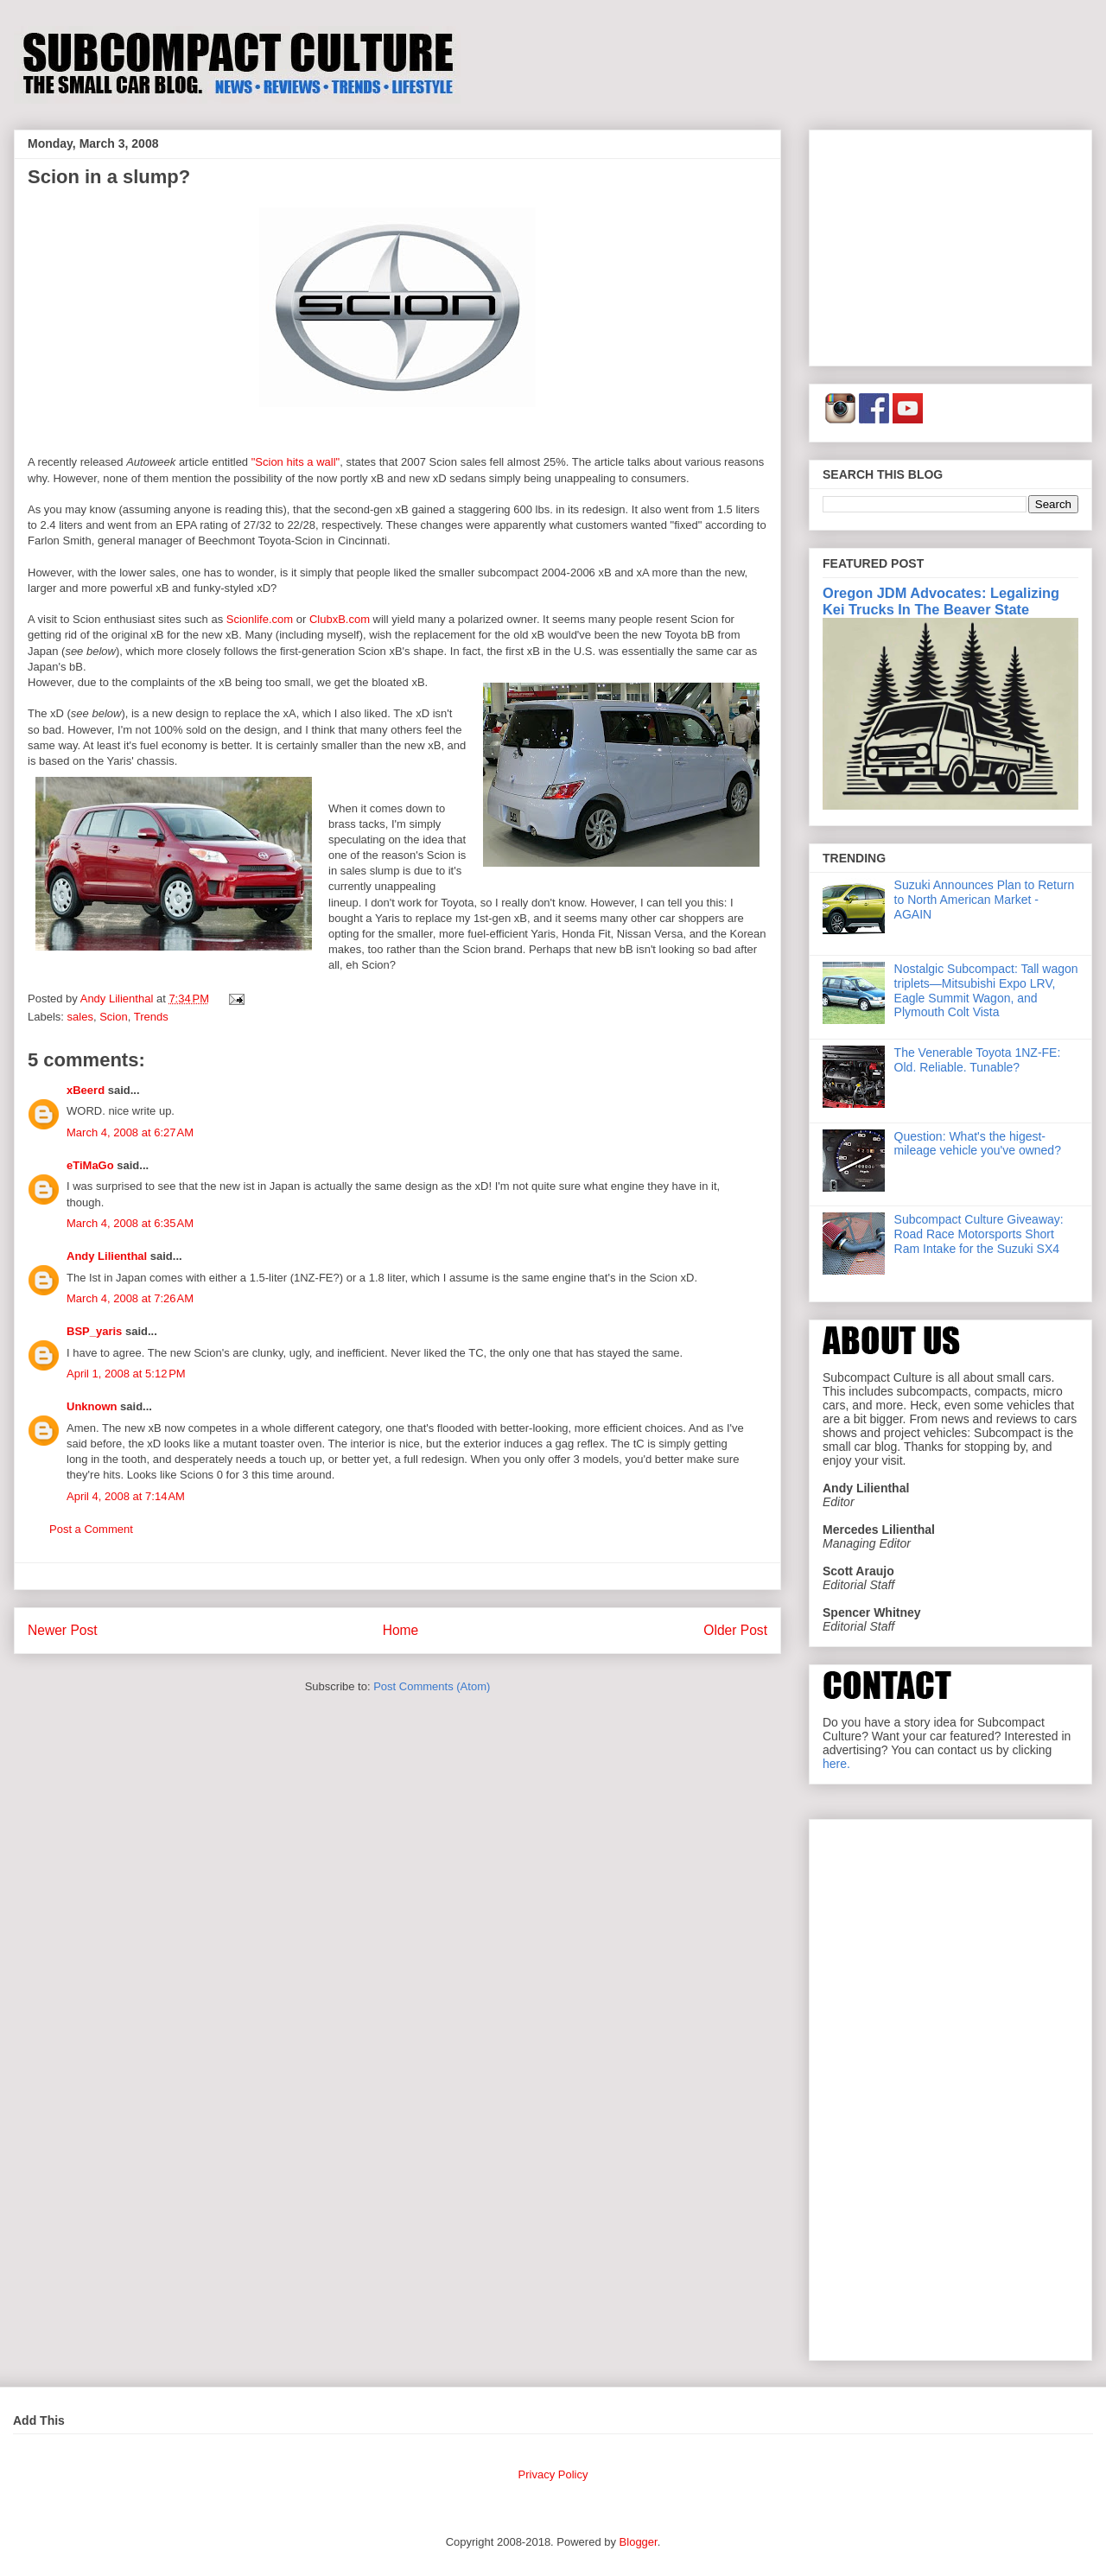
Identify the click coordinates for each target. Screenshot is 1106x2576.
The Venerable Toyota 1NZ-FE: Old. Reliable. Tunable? (977, 1060)
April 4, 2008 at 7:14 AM (126, 1496)
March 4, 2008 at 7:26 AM (130, 1298)
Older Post (735, 1630)
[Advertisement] (950, 245)
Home (401, 1630)
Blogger (639, 2541)
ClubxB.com (339, 619)
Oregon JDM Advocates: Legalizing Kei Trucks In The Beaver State (941, 601)
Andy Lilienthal (107, 1256)
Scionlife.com (259, 619)
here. (836, 1764)
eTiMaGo (90, 1165)
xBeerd (86, 1090)
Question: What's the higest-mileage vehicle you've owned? (977, 1143)
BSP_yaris (94, 1331)
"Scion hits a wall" (295, 461)
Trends (151, 1016)
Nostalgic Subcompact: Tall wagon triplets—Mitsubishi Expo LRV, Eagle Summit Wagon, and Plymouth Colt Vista (986, 990)
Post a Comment (91, 1529)
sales (80, 1016)
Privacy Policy (553, 2474)
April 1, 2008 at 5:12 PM (126, 1373)
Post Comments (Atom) (431, 1686)
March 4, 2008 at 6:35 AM (130, 1223)
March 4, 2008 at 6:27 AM (130, 1132)
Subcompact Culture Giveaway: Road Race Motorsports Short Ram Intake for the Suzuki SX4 (979, 1234)
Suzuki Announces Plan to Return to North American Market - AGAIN (984, 899)
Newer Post (63, 1630)
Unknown (92, 1406)
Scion (113, 1016)
